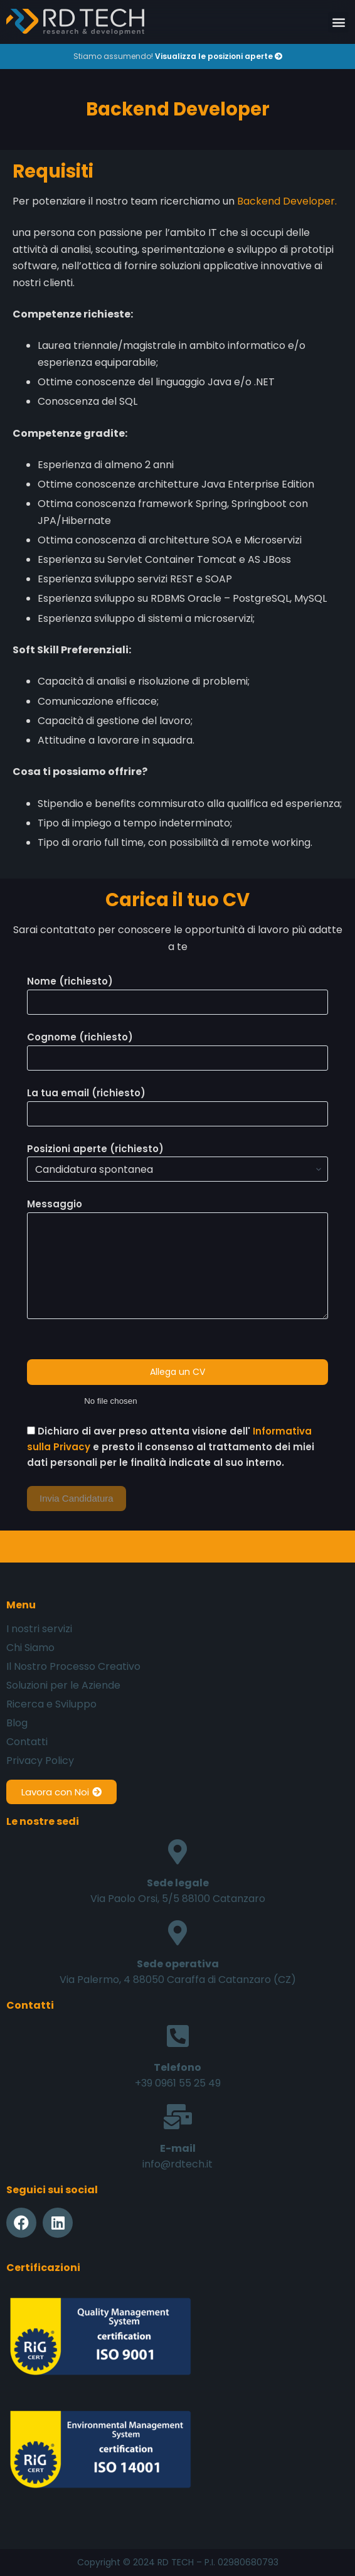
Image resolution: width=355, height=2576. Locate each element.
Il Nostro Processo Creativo (73, 1666)
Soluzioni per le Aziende (63, 1685)
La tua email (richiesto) (177, 1103)
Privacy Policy (40, 1761)
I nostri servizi (39, 1629)
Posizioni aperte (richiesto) (177, 1159)
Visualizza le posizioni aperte (218, 56)
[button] (338, 22)
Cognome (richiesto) (177, 1047)
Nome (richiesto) (177, 991)
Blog (17, 1723)
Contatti (27, 1742)
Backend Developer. (287, 201)
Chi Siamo (30, 1648)
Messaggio (177, 1258)
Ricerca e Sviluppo (51, 1704)
